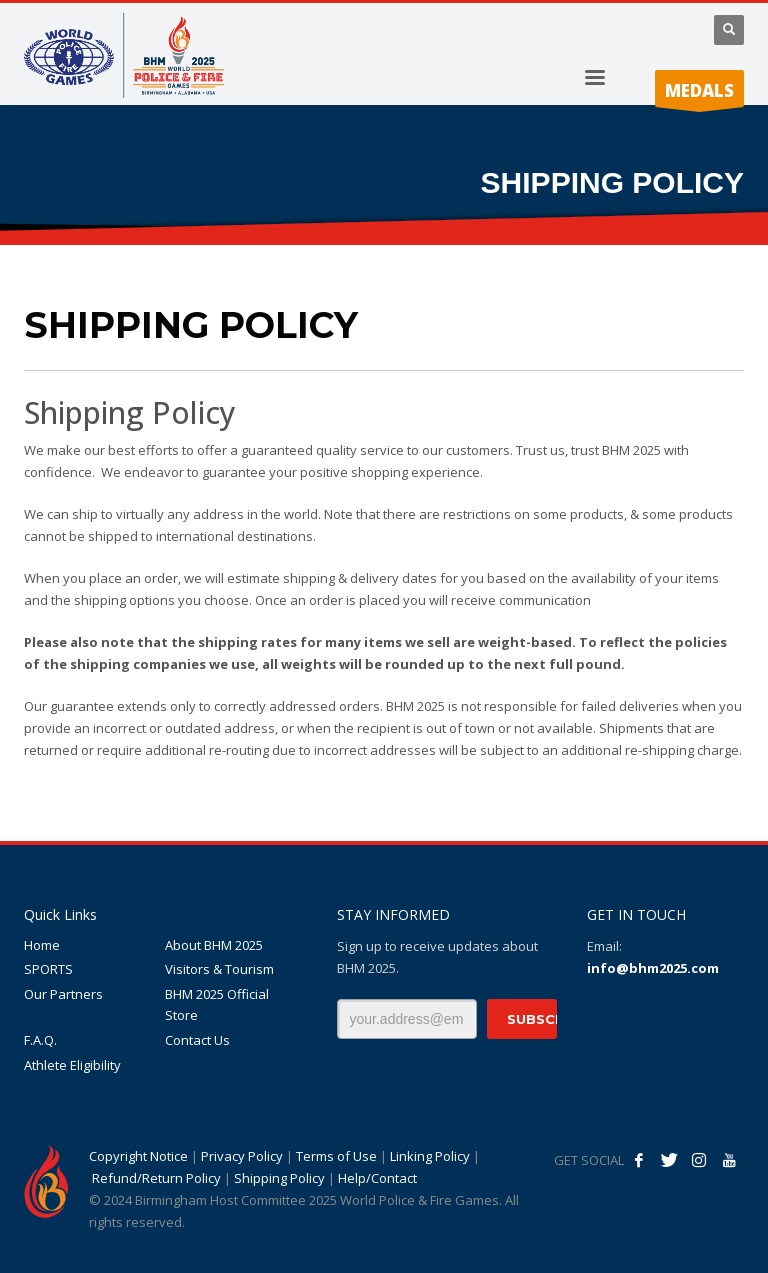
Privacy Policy (242, 1156)
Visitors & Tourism (219, 969)
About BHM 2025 (214, 945)
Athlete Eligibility (72, 1065)
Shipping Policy (279, 1178)
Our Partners (63, 994)
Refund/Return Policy (156, 1178)
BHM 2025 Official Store (217, 1004)
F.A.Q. (40, 1040)
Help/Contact (377, 1178)
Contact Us (197, 1040)
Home (42, 945)
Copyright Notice (138, 1156)
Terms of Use (336, 1156)
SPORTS (48, 969)
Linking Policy (430, 1156)
